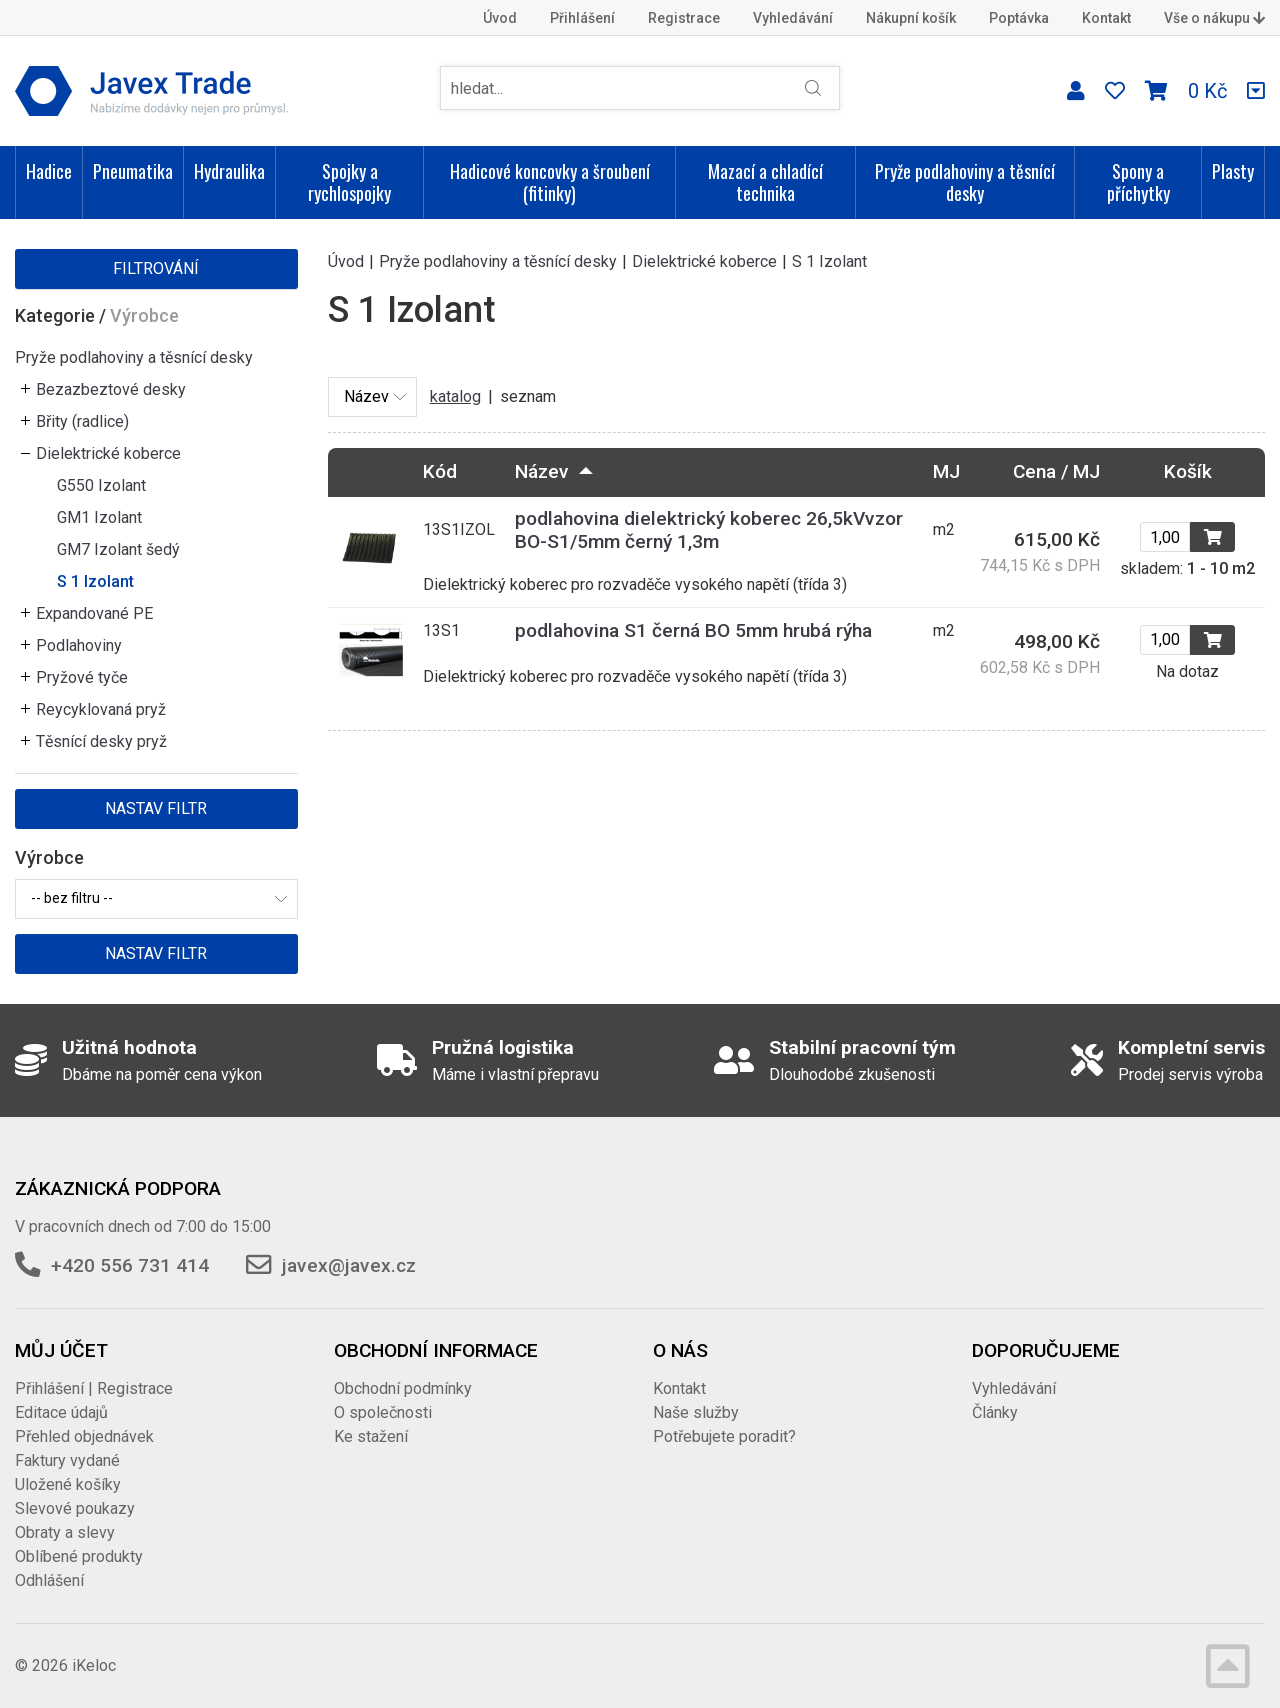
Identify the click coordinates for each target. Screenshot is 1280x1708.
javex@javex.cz (349, 1265)
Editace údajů (61, 1412)
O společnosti (383, 1412)
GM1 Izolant (99, 517)
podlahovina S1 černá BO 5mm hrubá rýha (693, 630)
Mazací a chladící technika (765, 182)
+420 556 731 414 (130, 1265)
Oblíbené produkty (79, 1556)
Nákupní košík (911, 18)
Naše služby (696, 1412)
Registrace (684, 18)
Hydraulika (229, 171)
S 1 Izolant (95, 581)
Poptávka (1019, 18)
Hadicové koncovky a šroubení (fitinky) (550, 182)
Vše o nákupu (1214, 18)
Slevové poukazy (75, 1508)
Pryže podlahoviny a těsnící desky (965, 182)
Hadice (49, 171)
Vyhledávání (793, 18)
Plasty (1233, 171)
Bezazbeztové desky (111, 389)
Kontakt (1106, 18)
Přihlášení (582, 18)
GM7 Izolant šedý (118, 549)
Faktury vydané (67, 1460)
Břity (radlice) (82, 421)
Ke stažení (371, 1436)
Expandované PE (94, 613)
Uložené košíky (68, 1484)
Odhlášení (49, 1580)
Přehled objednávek (84, 1436)
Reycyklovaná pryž (101, 709)
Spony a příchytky (1138, 182)
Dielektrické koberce (108, 453)
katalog (455, 396)
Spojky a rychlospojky (349, 182)
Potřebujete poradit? (724, 1436)
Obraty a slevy (65, 1532)
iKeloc (94, 1665)
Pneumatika (133, 171)
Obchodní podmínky (403, 1388)
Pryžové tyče (82, 677)
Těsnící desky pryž (101, 741)
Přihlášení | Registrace (94, 1388)
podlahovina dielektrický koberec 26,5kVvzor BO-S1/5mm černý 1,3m (709, 530)
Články (995, 1412)
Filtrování (156, 268)
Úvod (500, 18)
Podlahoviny (79, 645)
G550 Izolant (101, 485)
